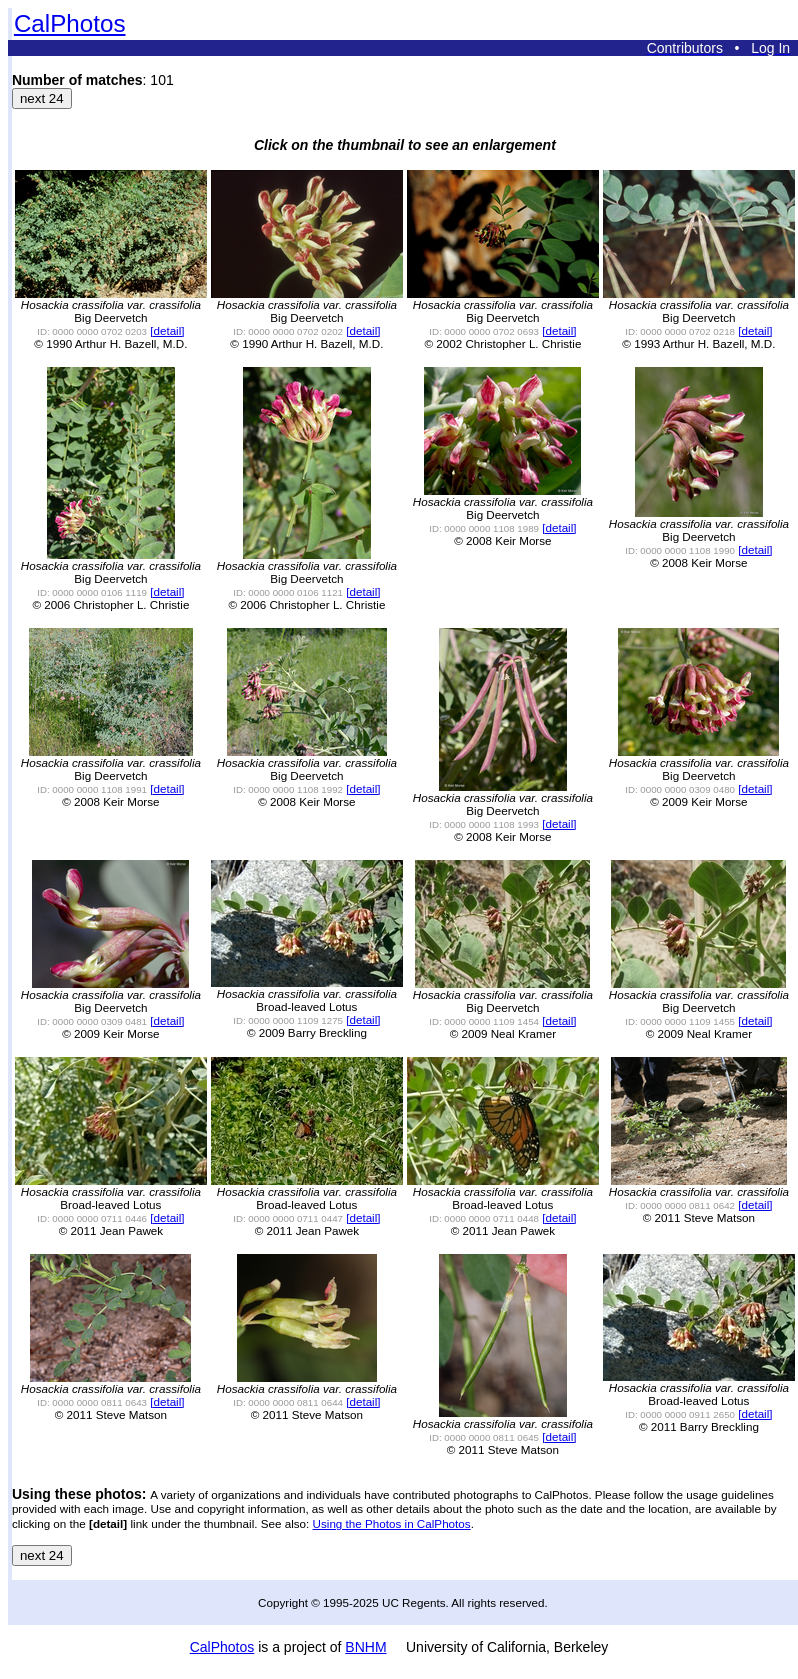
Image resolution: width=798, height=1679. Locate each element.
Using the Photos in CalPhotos (392, 1523)
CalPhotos (70, 23)
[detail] (167, 330)
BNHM (365, 1647)
